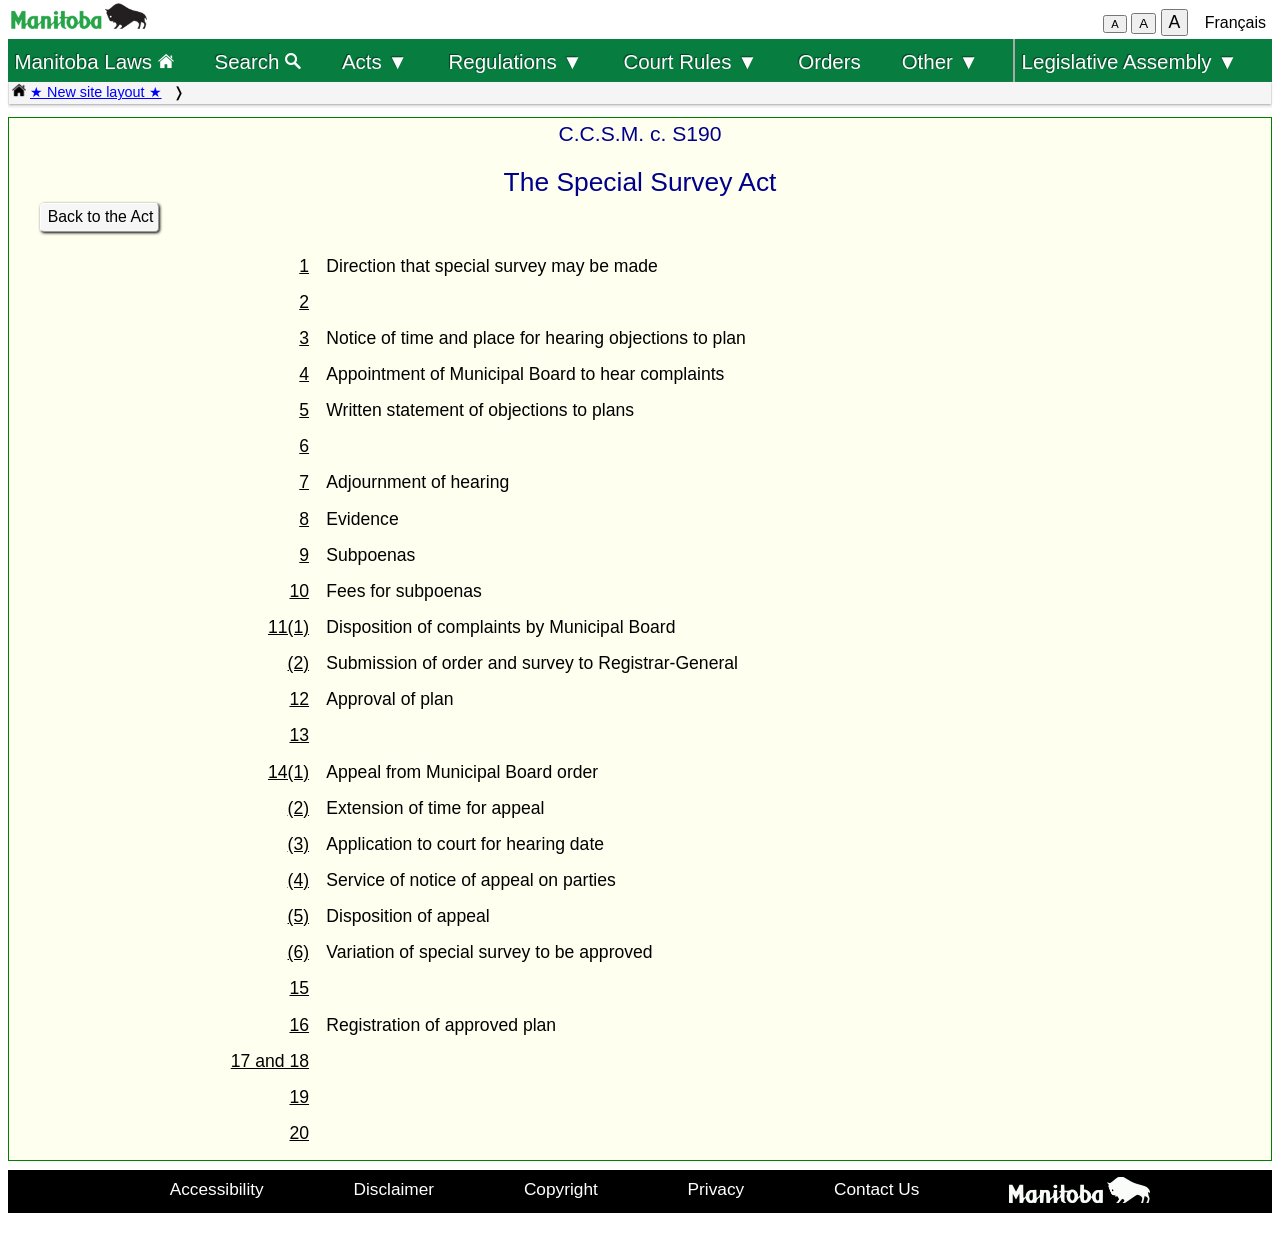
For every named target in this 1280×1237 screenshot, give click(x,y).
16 (299, 1025)
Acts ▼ (375, 61)
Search (258, 61)
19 (299, 1097)
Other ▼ (940, 61)
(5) (299, 916)
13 (299, 735)
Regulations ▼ (516, 61)
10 (299, 591)
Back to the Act (101, 216)
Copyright (561, 1189)
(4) (299, 880)
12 (299, 699)
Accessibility (217, 1189)
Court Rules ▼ (690, 61)
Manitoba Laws (93, 61)
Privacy (716, 1189)
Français (1235, 22)
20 (299, 1133)
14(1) (288, 772)
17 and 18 (270, 1061)
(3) (299, 844)
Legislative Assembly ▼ (1130, 61)
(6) (299, 952)
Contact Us (876, 1189)
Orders (829, 61)
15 (299, 988)
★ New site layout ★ (96, 92)
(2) (299, 663)
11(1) (288, 627)
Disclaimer (394, 1189)
